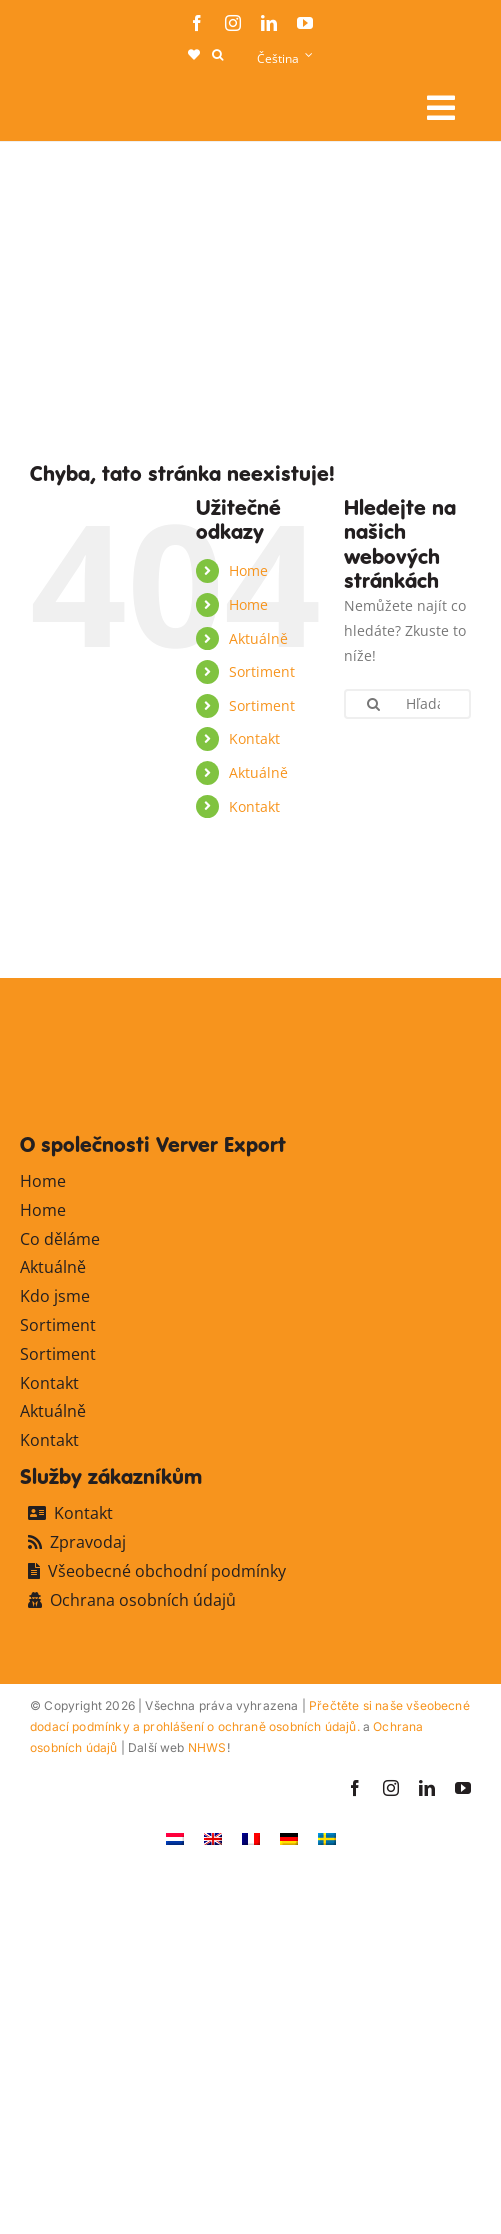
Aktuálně (258, 638)
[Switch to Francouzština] (251, 1837)
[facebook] (197, 23)
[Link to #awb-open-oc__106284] (441, 108)
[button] (217, 55)
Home (248, 570)
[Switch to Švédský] (327, 1837)
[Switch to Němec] (289, 1837)
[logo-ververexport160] (70, 100)
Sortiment (262, 671)
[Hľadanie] (374, 704)
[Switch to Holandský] (175, 1837)
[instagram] (233, 23)
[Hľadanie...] (407, 704)
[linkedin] (269, 23)
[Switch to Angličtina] (213, 1837)
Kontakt (254, 738)
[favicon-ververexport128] (417, 930)
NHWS (207, 1747)
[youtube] (305, 23)
